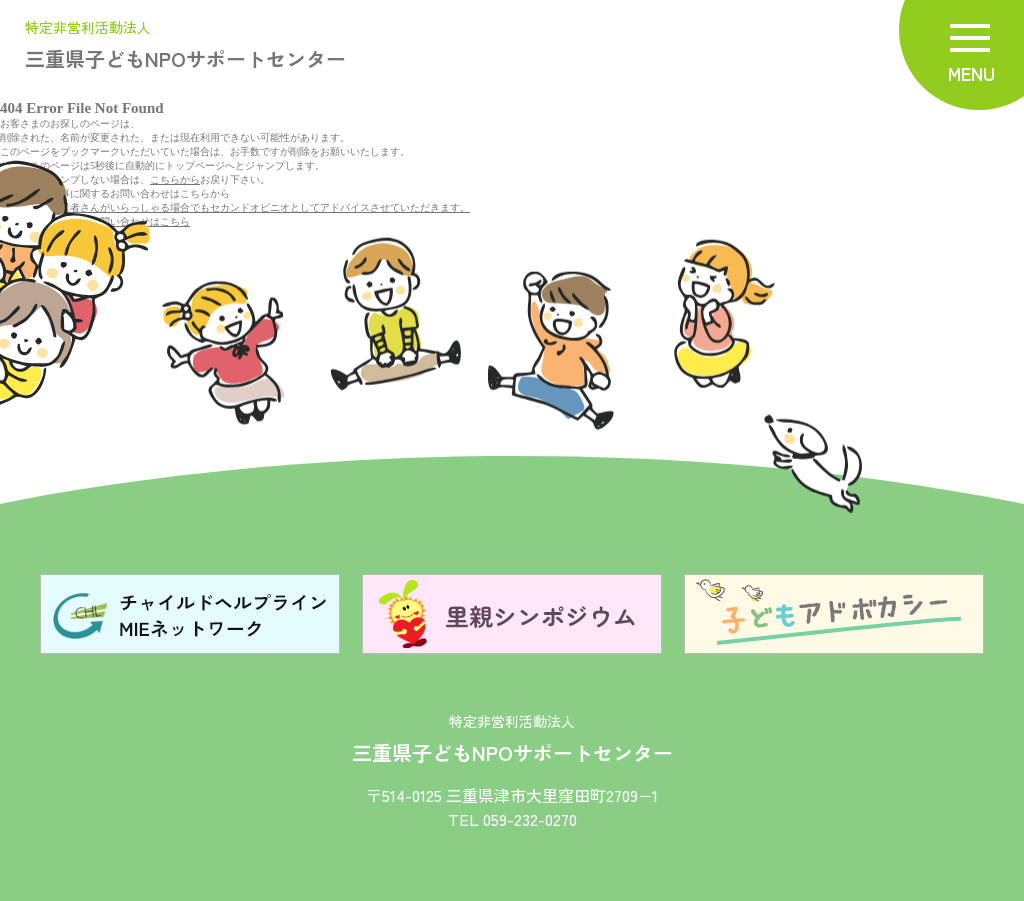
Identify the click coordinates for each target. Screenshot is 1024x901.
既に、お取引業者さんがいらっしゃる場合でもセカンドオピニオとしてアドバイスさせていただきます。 (235, 207)
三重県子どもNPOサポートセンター (185, 46)
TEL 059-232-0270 (512, 819)
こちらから (175, 179)
